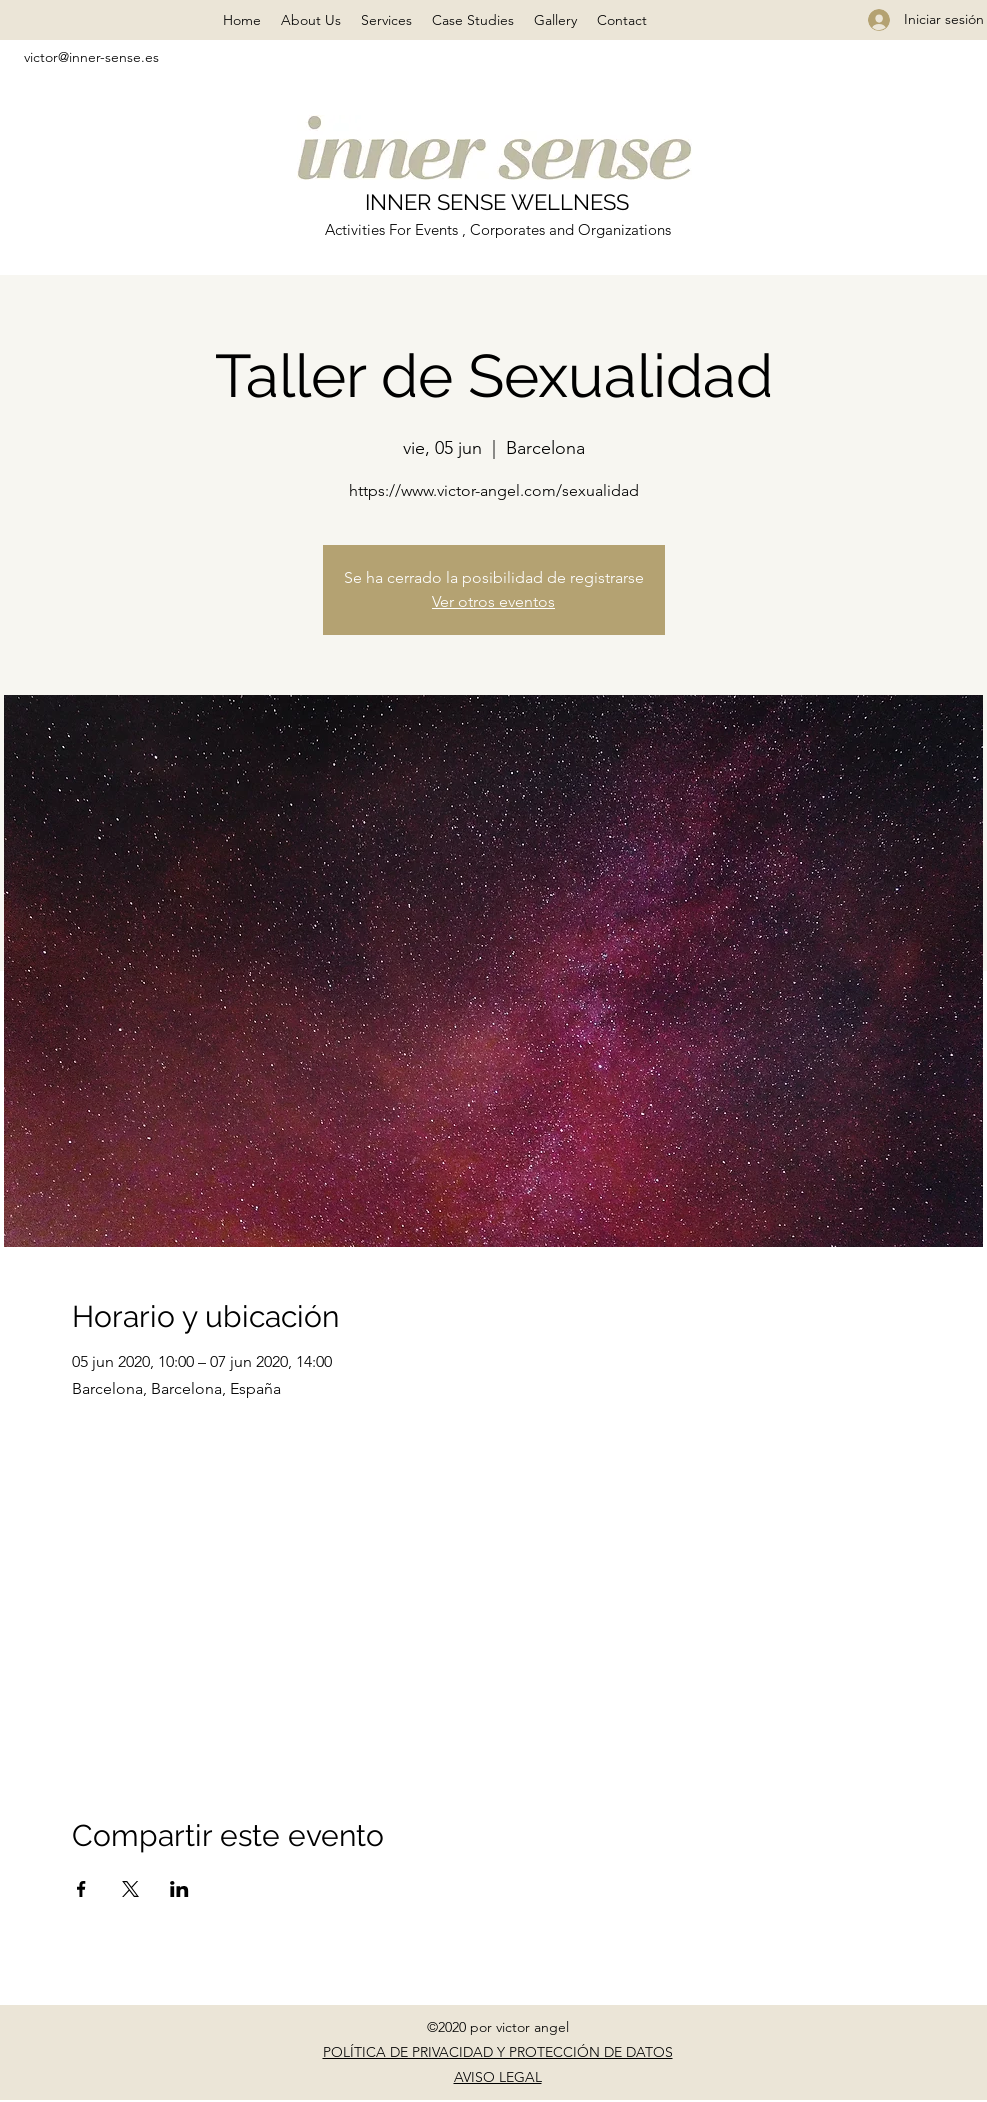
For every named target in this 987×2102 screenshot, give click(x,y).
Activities (357, 229)
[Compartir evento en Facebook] (81, 1889)
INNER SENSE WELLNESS (497, 202)
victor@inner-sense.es (91, 57)
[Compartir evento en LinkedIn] (179, 1889)
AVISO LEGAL (498, 2077)
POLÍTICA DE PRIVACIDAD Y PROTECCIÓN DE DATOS (498, 2052)
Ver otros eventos (493, 601)
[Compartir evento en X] (130, 1889)
